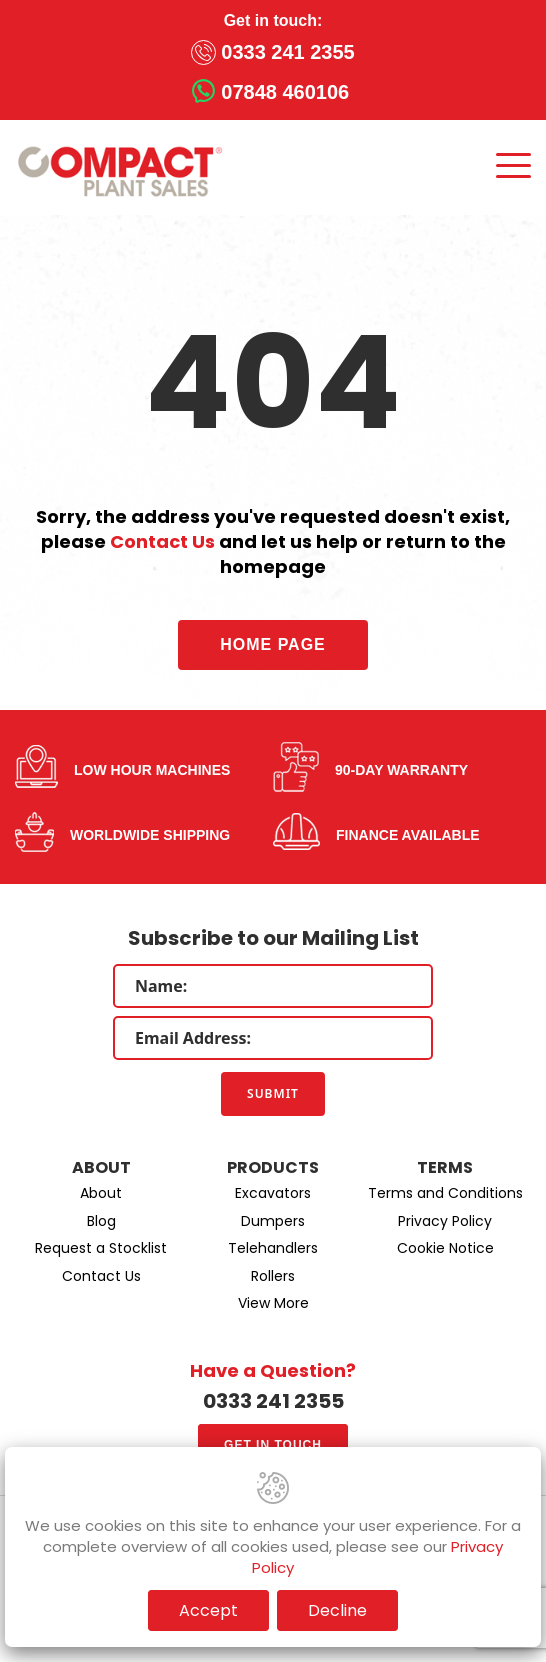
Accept (208, 1610)
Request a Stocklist (101, 1248)
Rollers (273, 1276)
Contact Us (162, 541)
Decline (337, 1610)
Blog (101, 1221)
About (101, 1193)
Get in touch (273, 1445)
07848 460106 (285, 92)
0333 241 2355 (287, 52)
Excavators (273, 1193)
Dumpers (273, 1221)
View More (273, 1303)
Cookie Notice (445, 1248)
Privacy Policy (445, 1221)
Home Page (273, 644)
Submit (273, 1093)
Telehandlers (273, 1248)
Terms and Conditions (445, 1193)
